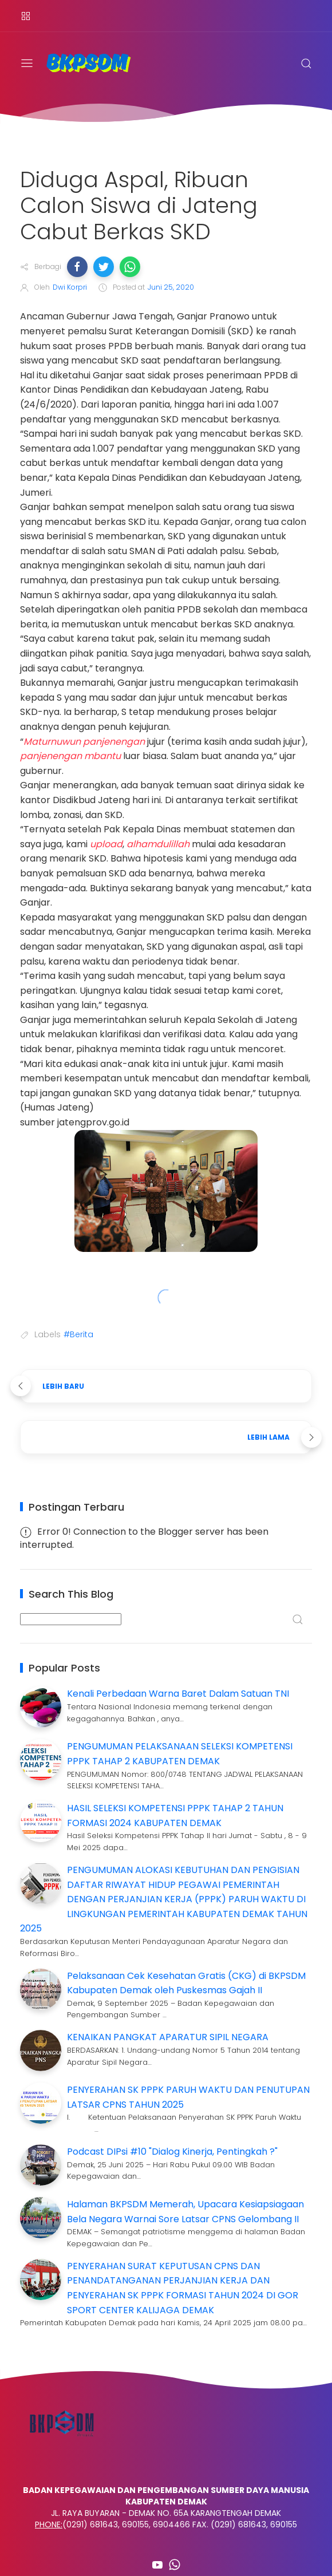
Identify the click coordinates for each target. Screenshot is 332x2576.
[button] (77, 266)
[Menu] (25, 16)
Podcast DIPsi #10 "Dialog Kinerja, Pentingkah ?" (172, 2151)
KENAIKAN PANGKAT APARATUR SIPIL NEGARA (167, 2037)
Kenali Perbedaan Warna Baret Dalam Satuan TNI (178, 1693)
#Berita (78, 1334)
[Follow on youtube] (157, 2564)
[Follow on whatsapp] (174, 2564)
